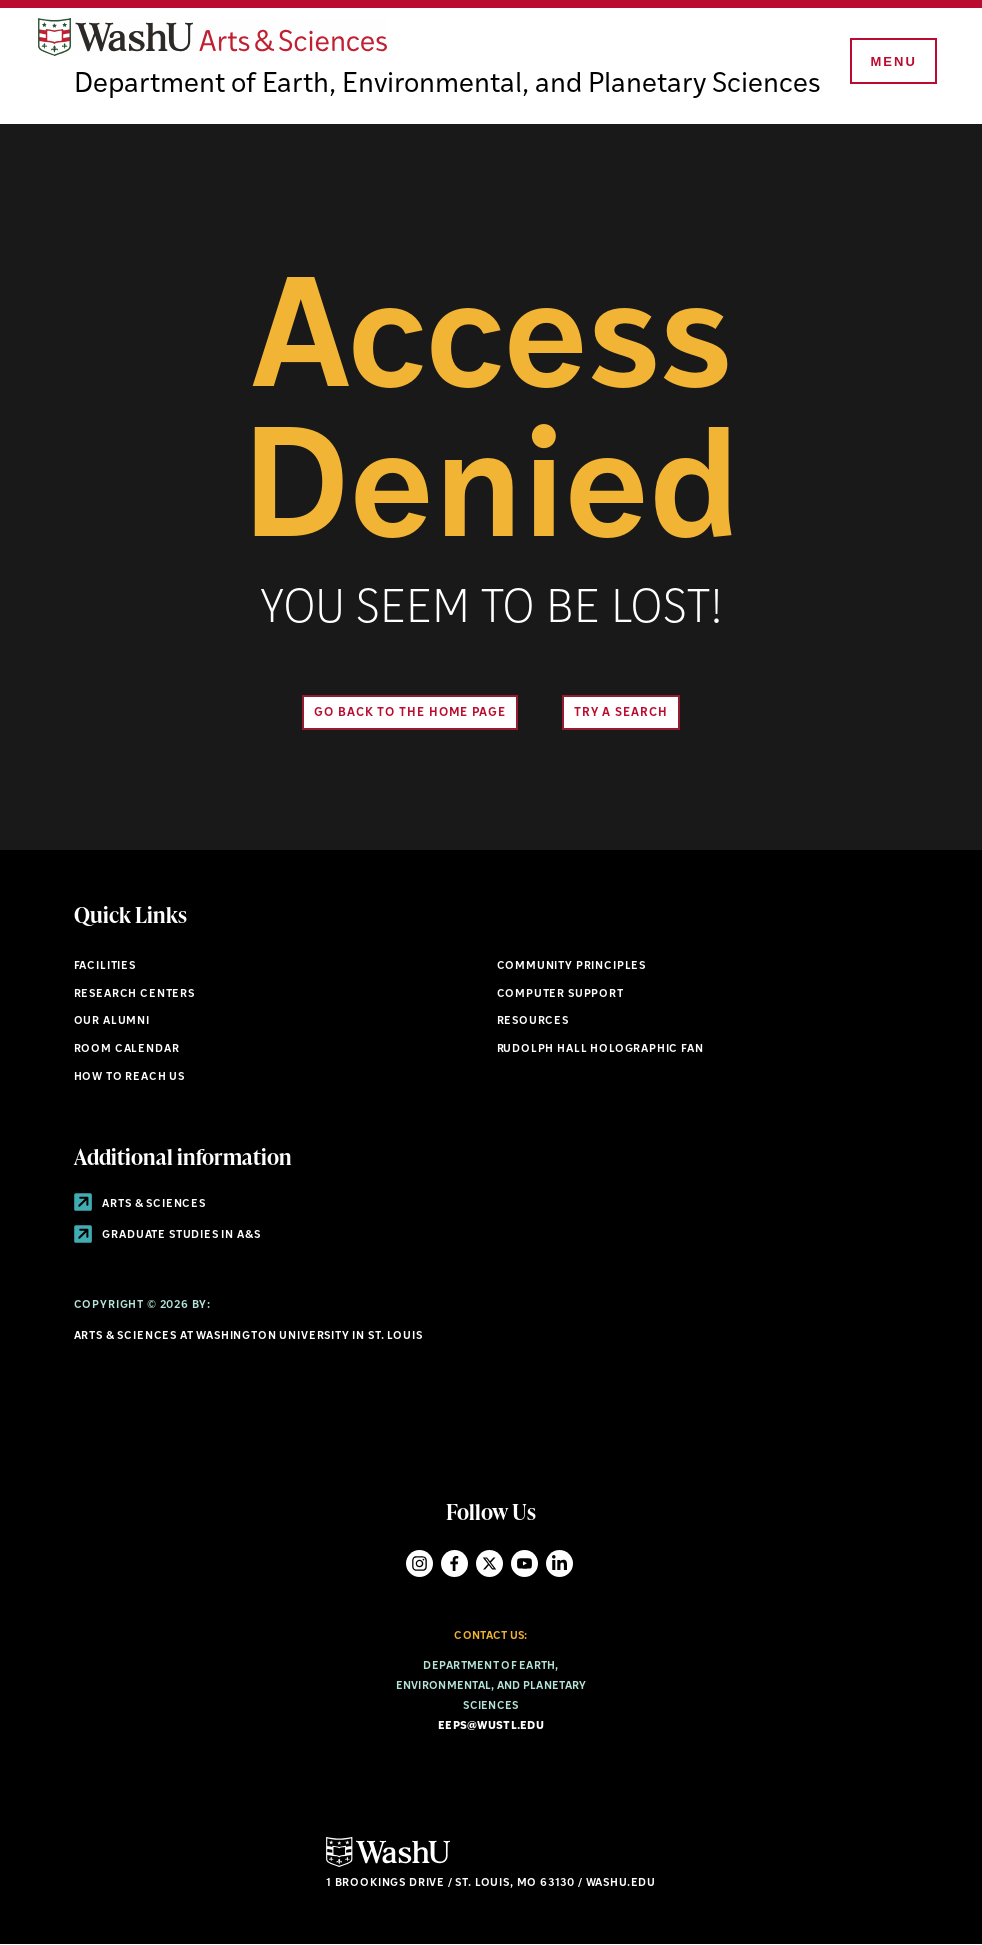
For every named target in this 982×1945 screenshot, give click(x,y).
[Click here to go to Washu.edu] (388, 1864)
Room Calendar (127, 1049)
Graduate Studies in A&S (167, 1235)
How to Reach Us (129, 1077)
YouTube (524, 1563)
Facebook (454, 1563)
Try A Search (621, 713)
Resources (533, 1021)
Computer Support (560, 994)
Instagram (419, 1563)
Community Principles (572, 966)
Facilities (105, 966)
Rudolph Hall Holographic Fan (600, 1049)
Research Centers (134, 994)
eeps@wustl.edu (491, 1726)
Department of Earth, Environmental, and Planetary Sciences (447, 85)
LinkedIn (559, 1563)
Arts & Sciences (140, 1204)
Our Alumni (112, 1021)
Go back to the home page (410, 713)
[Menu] (892, 62)
